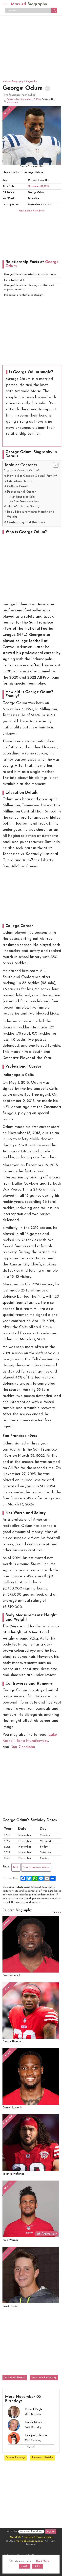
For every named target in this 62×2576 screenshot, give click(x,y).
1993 (46, 186)
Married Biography (12, 81)
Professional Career (21, 491)
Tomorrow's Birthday (42, 2457)
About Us (15, 2537)
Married (29, 4)
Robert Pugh (33, 2409)
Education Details (20, 481)
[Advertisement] (31, 47)
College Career (18, 486)
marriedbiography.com (29, 2541)
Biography (31, 81)
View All (31, 2447)
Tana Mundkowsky (32, 1741)
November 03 (35, 186)
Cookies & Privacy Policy (38, 2537)
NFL (16, 1867)
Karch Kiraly (33, 2422)
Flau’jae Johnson (36, 2435)
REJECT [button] (37, 2566)
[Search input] (29, 10)
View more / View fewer (31, 211)
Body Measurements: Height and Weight (30, 514)
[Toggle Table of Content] (54, 465)
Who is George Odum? (23, 470)
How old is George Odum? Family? (32, 476)
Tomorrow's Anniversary (43, 2377)
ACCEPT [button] (24, 2566)
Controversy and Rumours (26, 522)
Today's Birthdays (15, 2457)
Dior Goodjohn (22, 1747)
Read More (42, 2561)
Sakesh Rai (12, 102)
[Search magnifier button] (54, 10)
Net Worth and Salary (23, 506)
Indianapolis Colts (24, 496)
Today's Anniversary (14, 2377)
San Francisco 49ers (26, 501)
